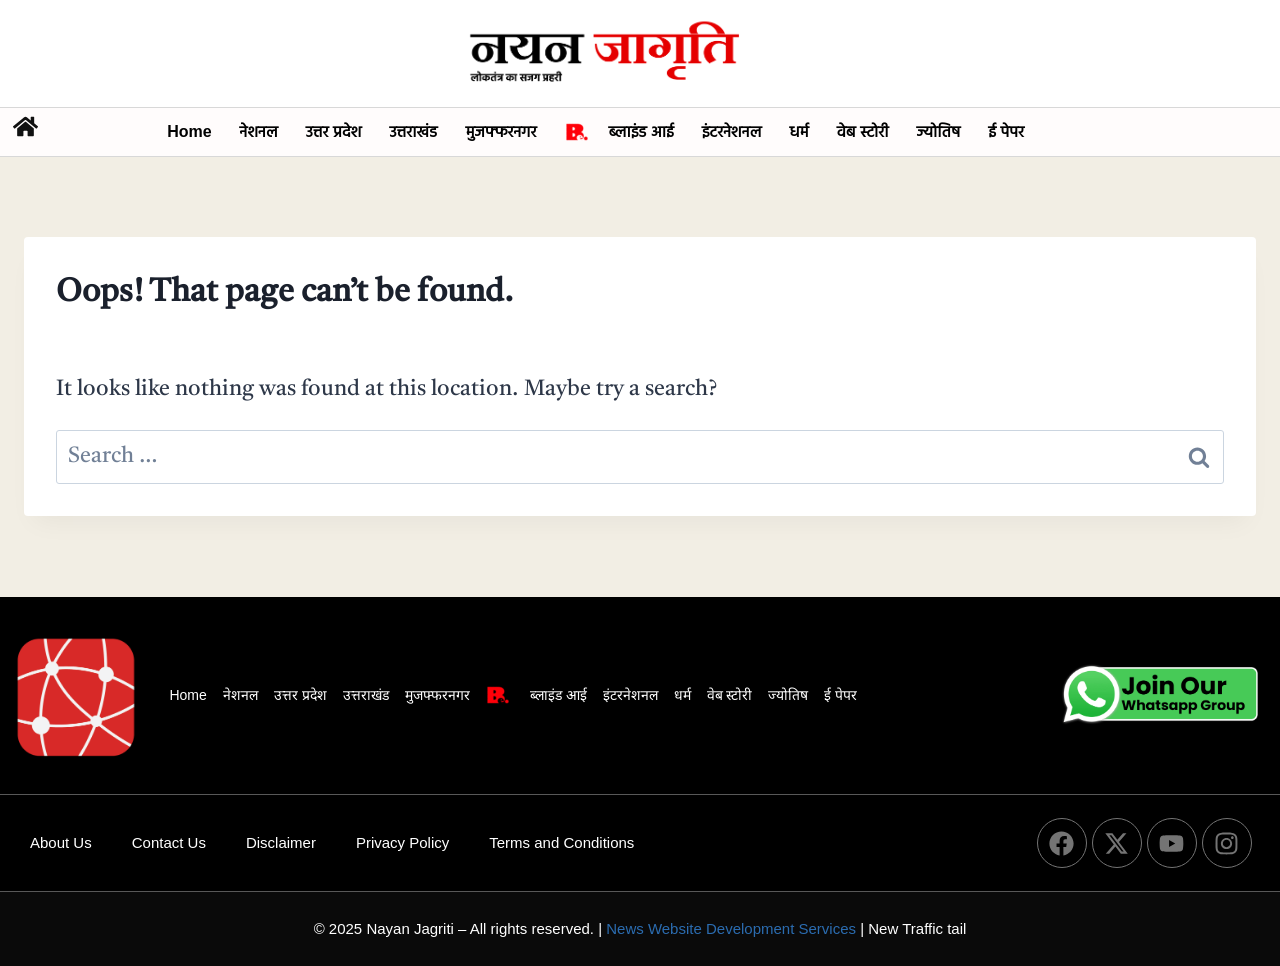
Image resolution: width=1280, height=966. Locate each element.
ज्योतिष (939, 131)
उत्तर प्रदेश (334, 131)
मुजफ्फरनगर (500, 131)
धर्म (798, 131)
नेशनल (259, 131)
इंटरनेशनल (732, 131)
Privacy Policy (402, 842)
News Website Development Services (731, 928)
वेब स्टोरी (863, 131)
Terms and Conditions (561, 842)
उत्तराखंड (413, 131)
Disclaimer (281, 842)
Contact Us (169, 842)
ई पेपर (1006, 131)
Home (189, 131)
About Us (61, 842)
